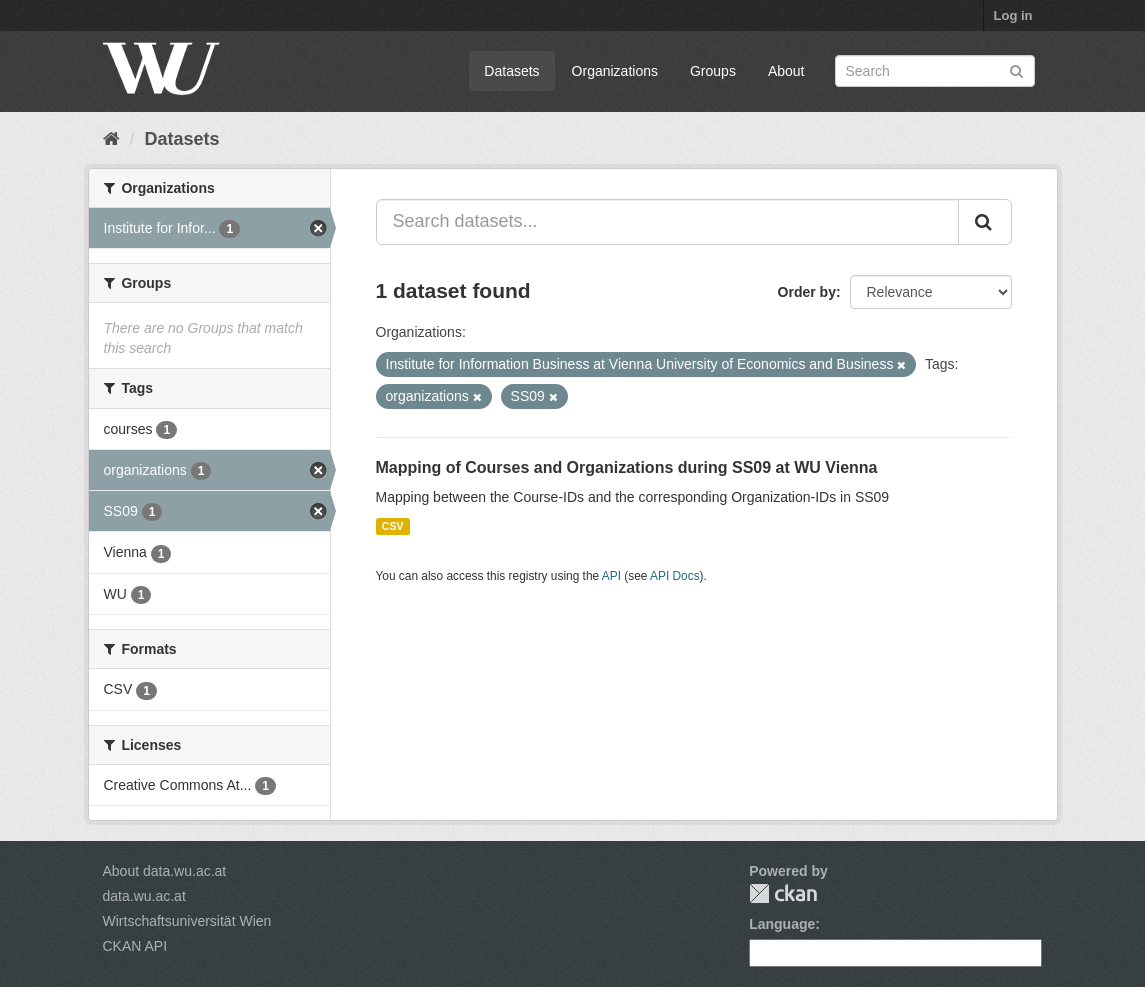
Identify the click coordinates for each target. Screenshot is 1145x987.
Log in (1013, 15)
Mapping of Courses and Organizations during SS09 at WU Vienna (627, 467)
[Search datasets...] (667, 222)
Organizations (615, 71)
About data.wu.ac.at (165, 871)
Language (782, 924)
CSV (393, 526)
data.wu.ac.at (144, 896)
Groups (713, 71)
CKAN (783, 893)
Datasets (511, 71)
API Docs (675, 576)
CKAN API (135, 946)
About (786, 71)
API (611, 576)
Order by (807, 292)
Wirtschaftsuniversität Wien (187, 921)
